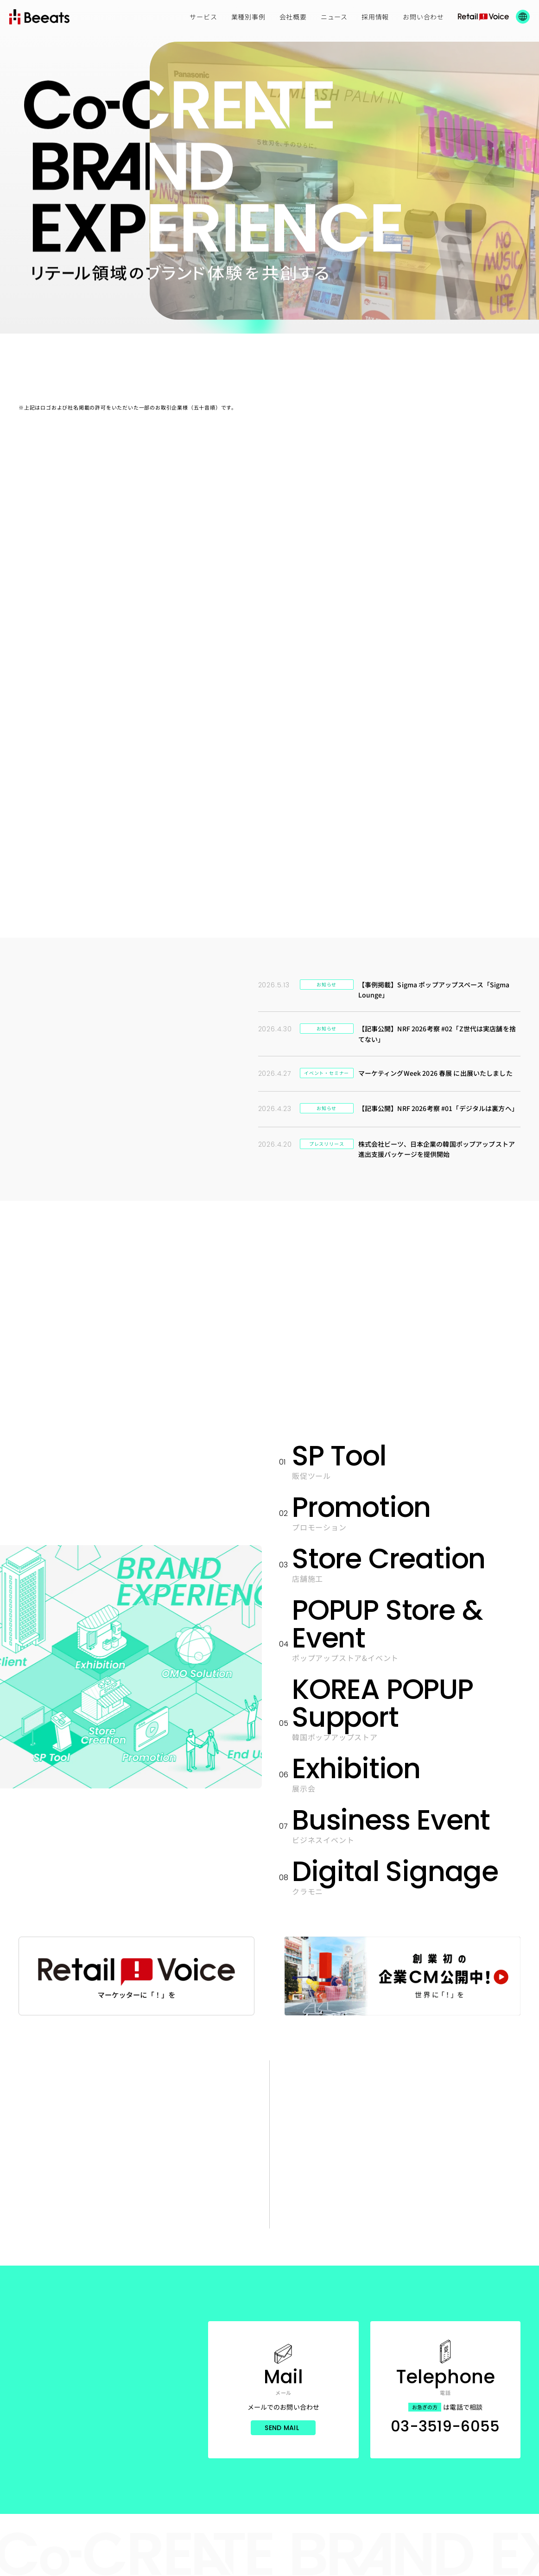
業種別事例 (248, 16)
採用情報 (375, 16)
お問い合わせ (423, 16)
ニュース (334, 16)
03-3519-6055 (445, 2426)
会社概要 (293, 16)
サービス (203, 16)
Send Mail (282, 2427)
